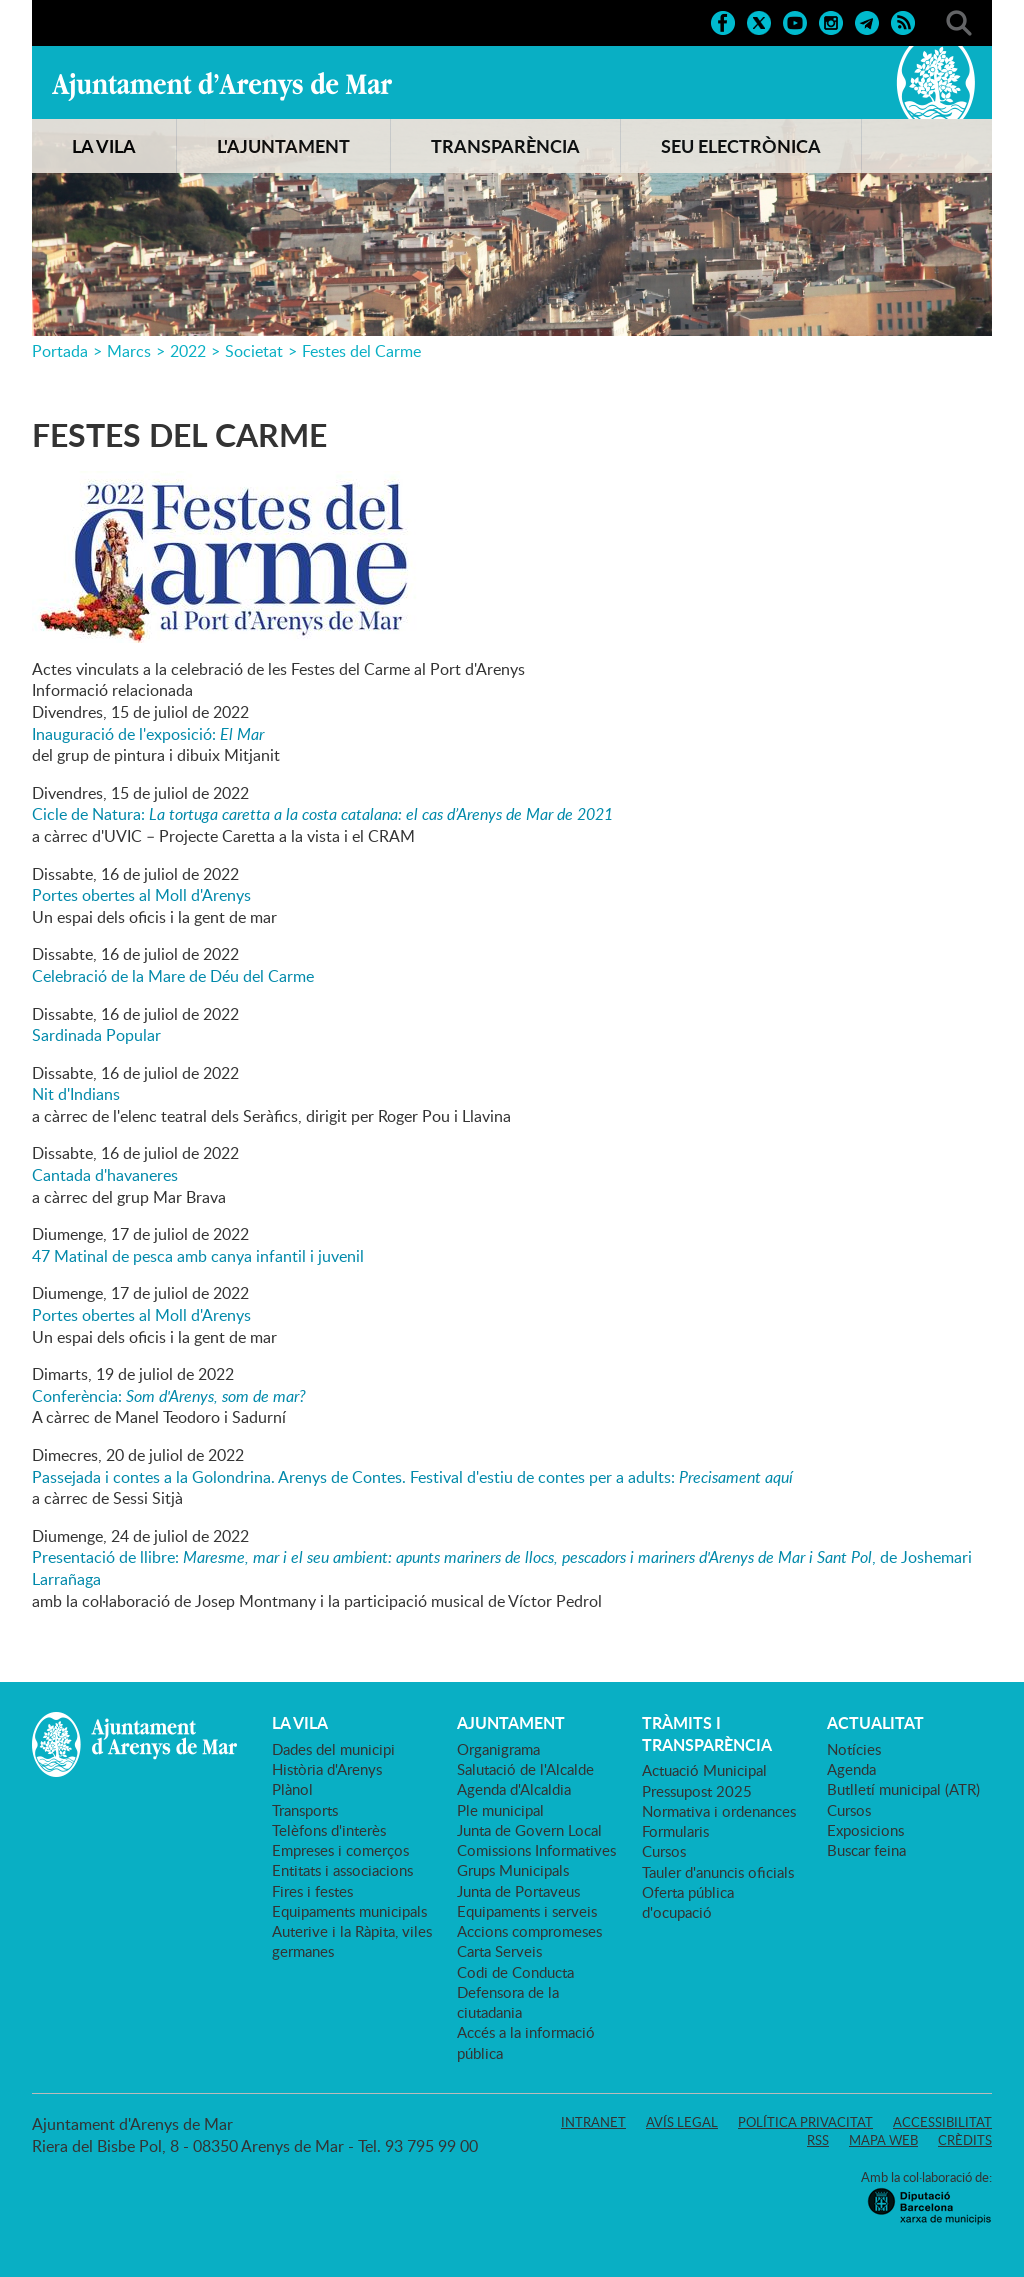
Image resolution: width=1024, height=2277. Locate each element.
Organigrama (498, 1749)
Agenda (851, 1769)
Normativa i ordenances (719, 1811)
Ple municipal (500, 1810)
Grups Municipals (513, 1870)
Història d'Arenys (327, 1769)
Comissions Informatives (536, 1850)
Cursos (664, 1851)
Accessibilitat (942, 2122)
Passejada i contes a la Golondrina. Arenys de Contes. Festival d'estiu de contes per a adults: (412, 1477)
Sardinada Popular (96, 1035)
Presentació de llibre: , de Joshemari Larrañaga (502, 1568)
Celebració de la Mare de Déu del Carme (173, 976)
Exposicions (865, 1830)
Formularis (675, 1831)
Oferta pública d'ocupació (688, 1902)
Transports (305, 1810)
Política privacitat (805, 2122)
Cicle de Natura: (322, 814)
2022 (188, 351)
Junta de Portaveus (518, 1891)
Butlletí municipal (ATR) (903, 1789)
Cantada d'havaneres (105, 1175)
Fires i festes (312, 1891)
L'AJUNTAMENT (283, 146)
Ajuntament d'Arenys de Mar (222, 86)
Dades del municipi (333, 1749)
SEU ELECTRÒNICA (741, 146)
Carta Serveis (499, 1951)
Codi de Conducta (515, 1972)
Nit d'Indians (76, 1094)
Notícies (854, 1749)
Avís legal (682, 2122)
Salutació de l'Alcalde (525, 1769)
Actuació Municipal (704, 1770)
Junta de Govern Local (529, 1830)
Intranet (593, 2122)
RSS (818, 2140)
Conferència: (169, 1396)
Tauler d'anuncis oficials (718, 1872)
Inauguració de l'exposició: (148, 734)
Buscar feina (866, 1850)
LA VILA (104, 146)
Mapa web (883, 2140)
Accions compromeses (529, 1931)
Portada (60, 351)
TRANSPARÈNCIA (505, 146)
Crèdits (965, 2140)
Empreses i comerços (340, 1850)
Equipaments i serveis (527, 1911)
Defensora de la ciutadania (508, 2002)
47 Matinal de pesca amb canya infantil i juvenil (198, 1256)
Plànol (292, 1789)
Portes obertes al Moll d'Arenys (141, 895)
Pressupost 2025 (697, 1791)
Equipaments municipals (349, 1911)
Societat (254, 351)
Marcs (129, 351)
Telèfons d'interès (329, 1830)
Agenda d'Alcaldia (514, 1789)
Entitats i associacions (342, 1870)
